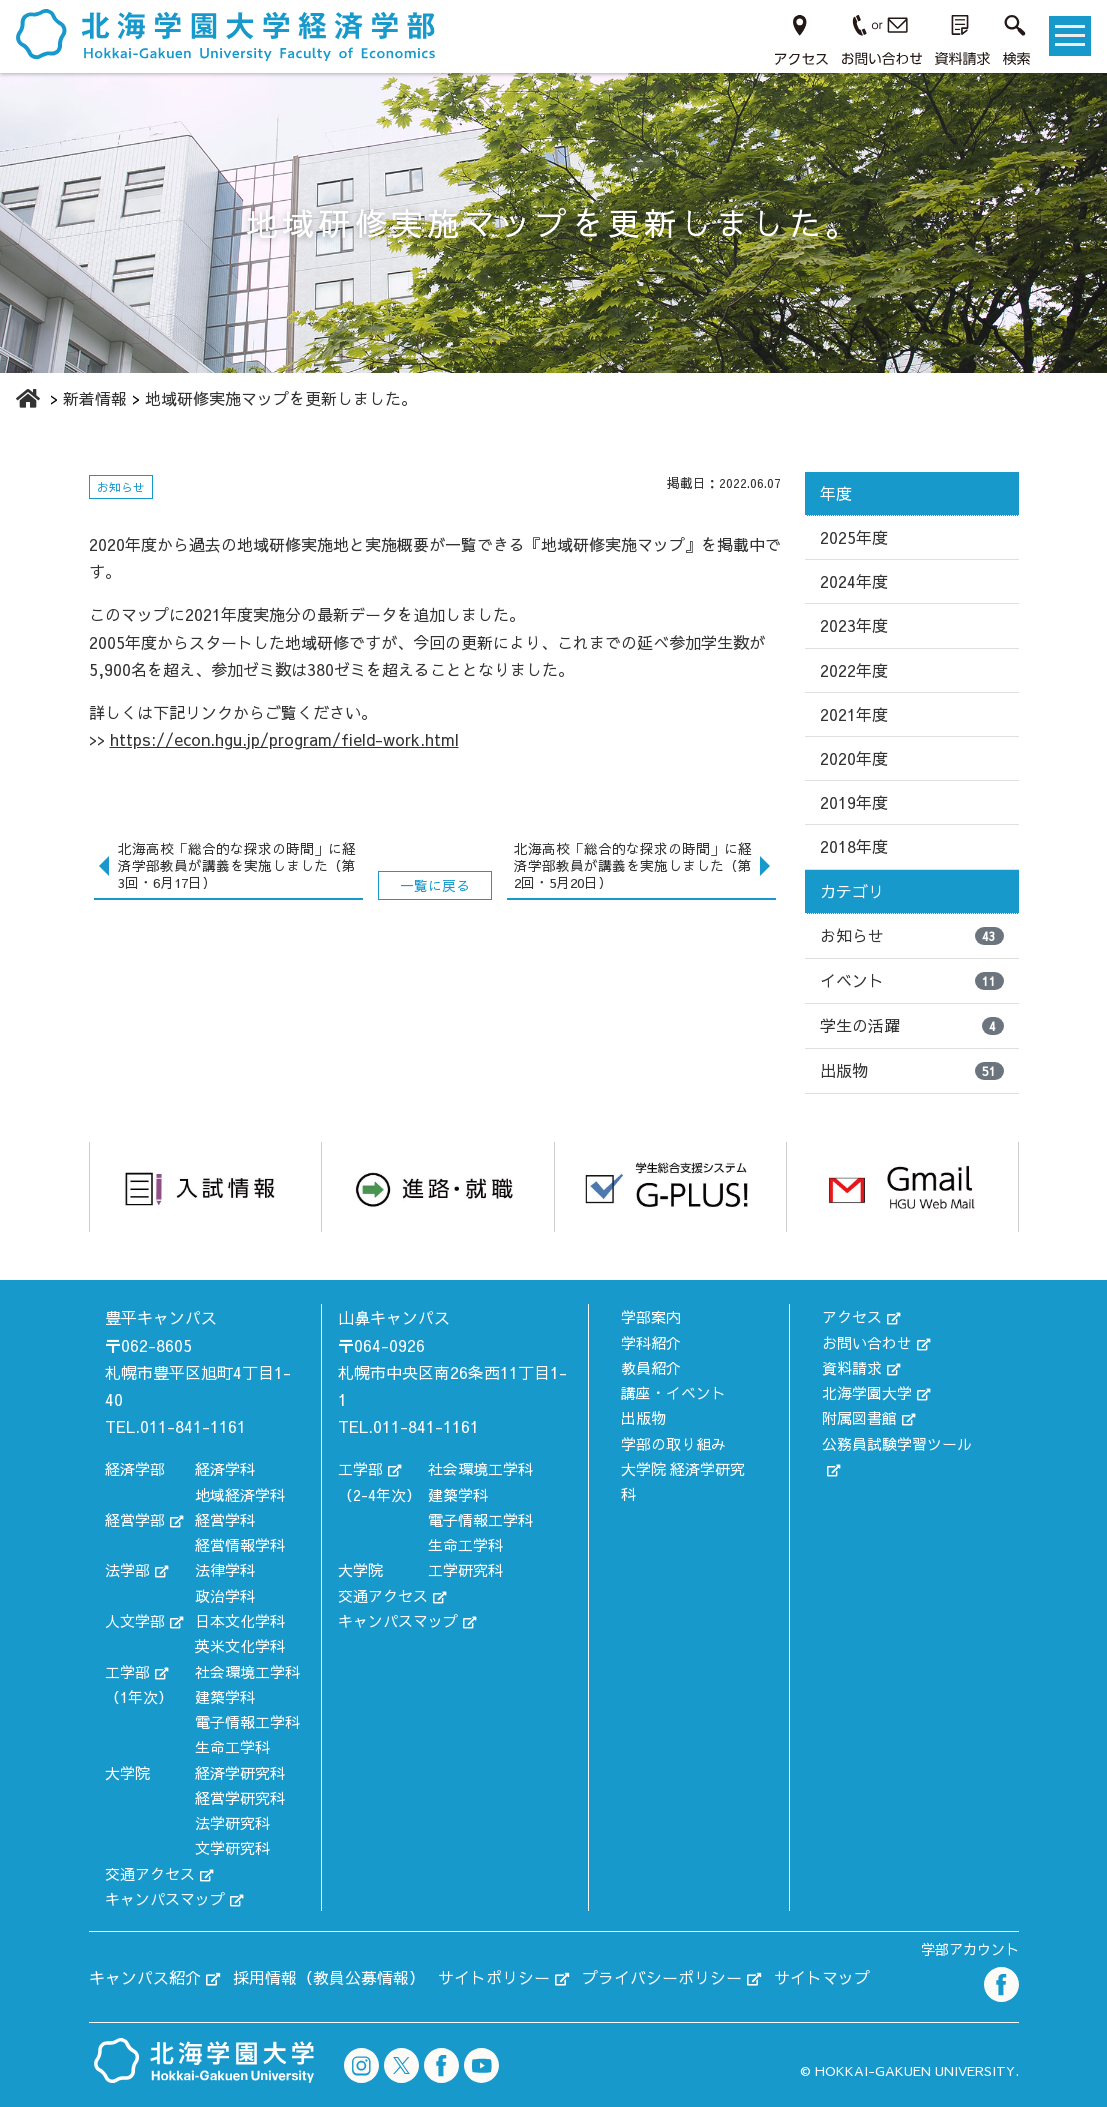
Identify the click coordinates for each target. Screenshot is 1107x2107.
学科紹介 (651, 1342)
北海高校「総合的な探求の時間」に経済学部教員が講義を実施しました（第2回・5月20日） (633, 865)
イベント (912, 980)
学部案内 (651, 1316)
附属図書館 (859, 1417)
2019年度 (854, 802)
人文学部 (135, 1620)
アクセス (852, 1316)
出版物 (912, 1070)
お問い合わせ (867, 1342)
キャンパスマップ (165, 1898)
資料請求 (852, 1367)
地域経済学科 (240, 1494)
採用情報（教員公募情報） (329, 1977)
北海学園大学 (867, 1392)
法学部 (127, 1569)
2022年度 (854, 670)
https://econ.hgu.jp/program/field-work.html (284, 739)
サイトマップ (822, 1977)
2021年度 (854, 714)
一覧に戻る (435, 885)
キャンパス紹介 (145, 1977)
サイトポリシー (494, 1977)
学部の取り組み (673, 1443)
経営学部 (135, 1519)
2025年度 (854, 537)
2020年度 (854, 758)
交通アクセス (150, 1873)
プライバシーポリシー (662, 1977)
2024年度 (854, 581)
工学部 (127, 1671)
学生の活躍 (912, 1025)
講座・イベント (673, 1392)
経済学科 (225, 1468)
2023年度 (854, 625)
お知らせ (912, 935)
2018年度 (854, 846)
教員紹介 (651, 1367)
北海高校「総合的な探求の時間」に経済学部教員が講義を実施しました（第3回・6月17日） (237, 865)
